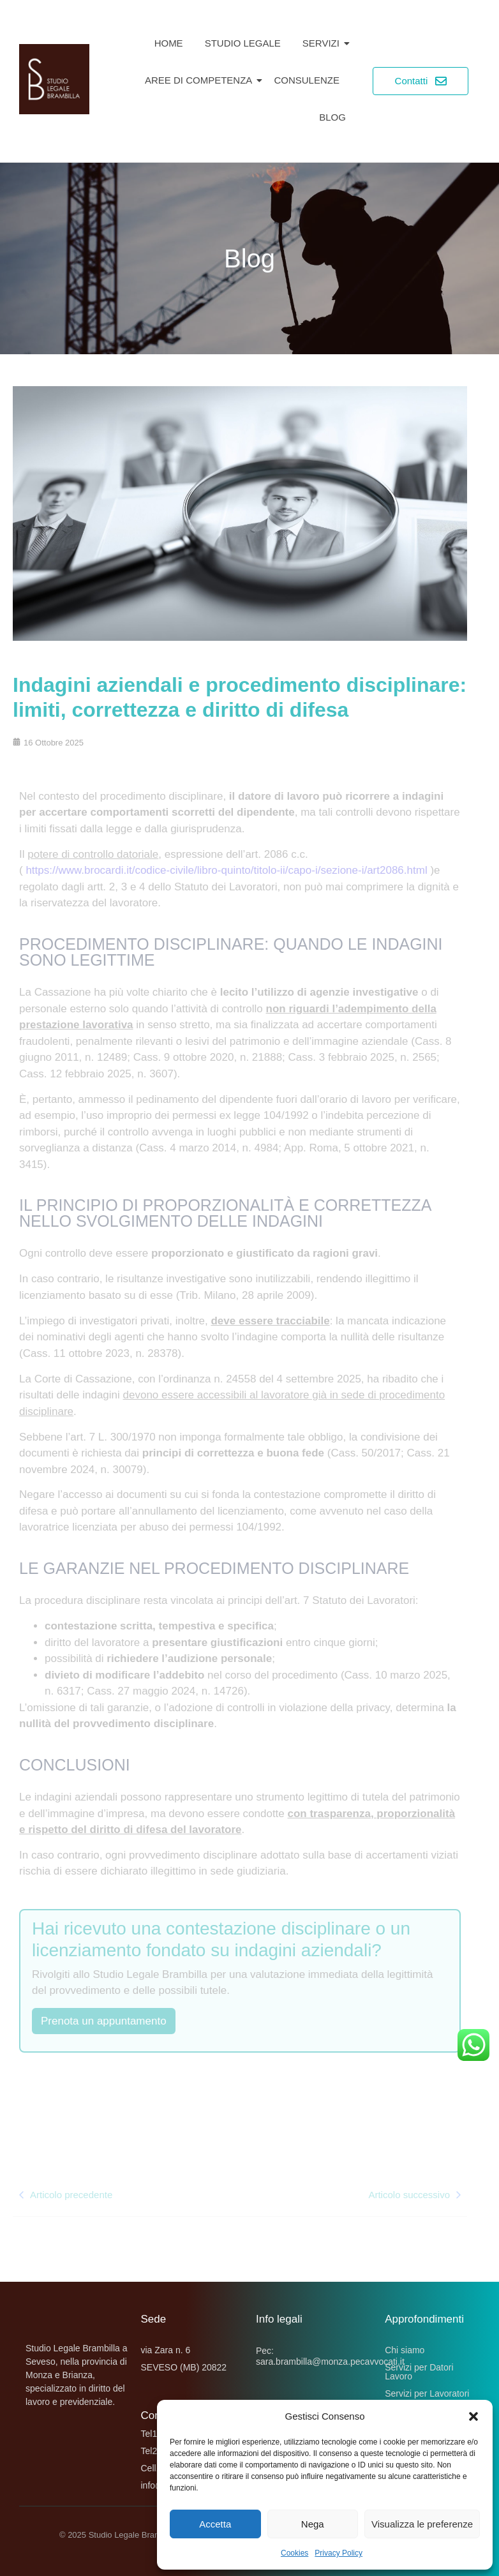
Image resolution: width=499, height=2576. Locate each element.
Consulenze (306, 80)
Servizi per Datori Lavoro (419, 2371)
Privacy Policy (338, 2553)
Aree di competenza (201, 80)
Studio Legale (243, 43)
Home (168, 43)
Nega (312, 2524)
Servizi (323, 43)
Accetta (215, 2524)
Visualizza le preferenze (422, 2524)
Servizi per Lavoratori (427, 2393)
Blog (332, 117)
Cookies (294, 2553)
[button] (473, 2416)
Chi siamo (404, 2350)
